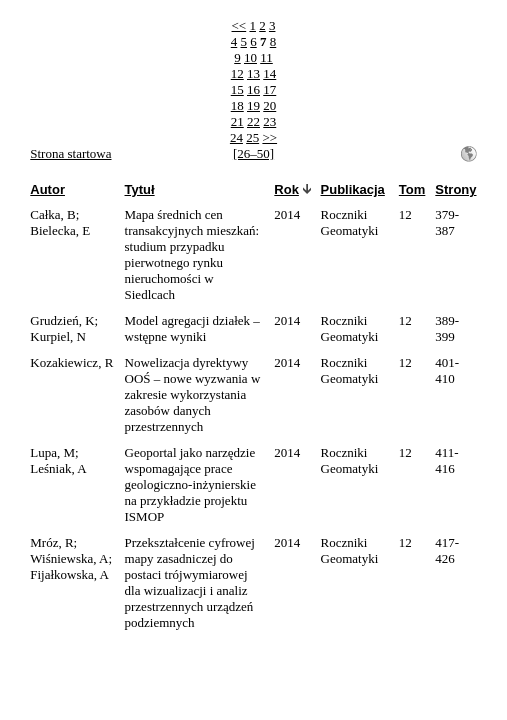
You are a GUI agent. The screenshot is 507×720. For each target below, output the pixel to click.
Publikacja (353, 189)
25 (252, 137)
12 (237, 73)
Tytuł (140, 189)
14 (269, 73)
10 (250, 57)
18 (237, 105)
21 (237, 121)
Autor (47, 189)
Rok (286, 189)
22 (253, 121)
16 (253, 89)
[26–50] (253, 153)
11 (266, 57)
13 (253, 73)
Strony (455, 189)
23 (269, 121)
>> (269, 137)
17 (269, 89)
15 (237, 89)
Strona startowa (70, 153)
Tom (412, 189)
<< (239, 25)
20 (269, 105)
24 (236, 137)
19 (253, 105)
